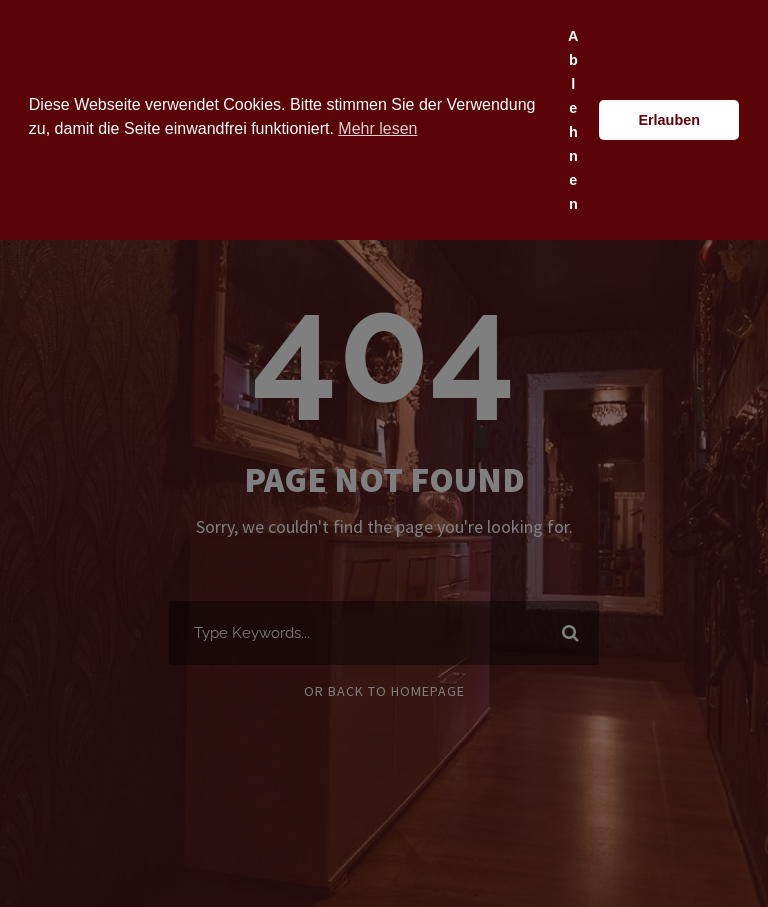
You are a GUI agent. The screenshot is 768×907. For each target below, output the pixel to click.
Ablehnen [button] (573, 120)
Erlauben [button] (669, 120)
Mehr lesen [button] (377, 128)
